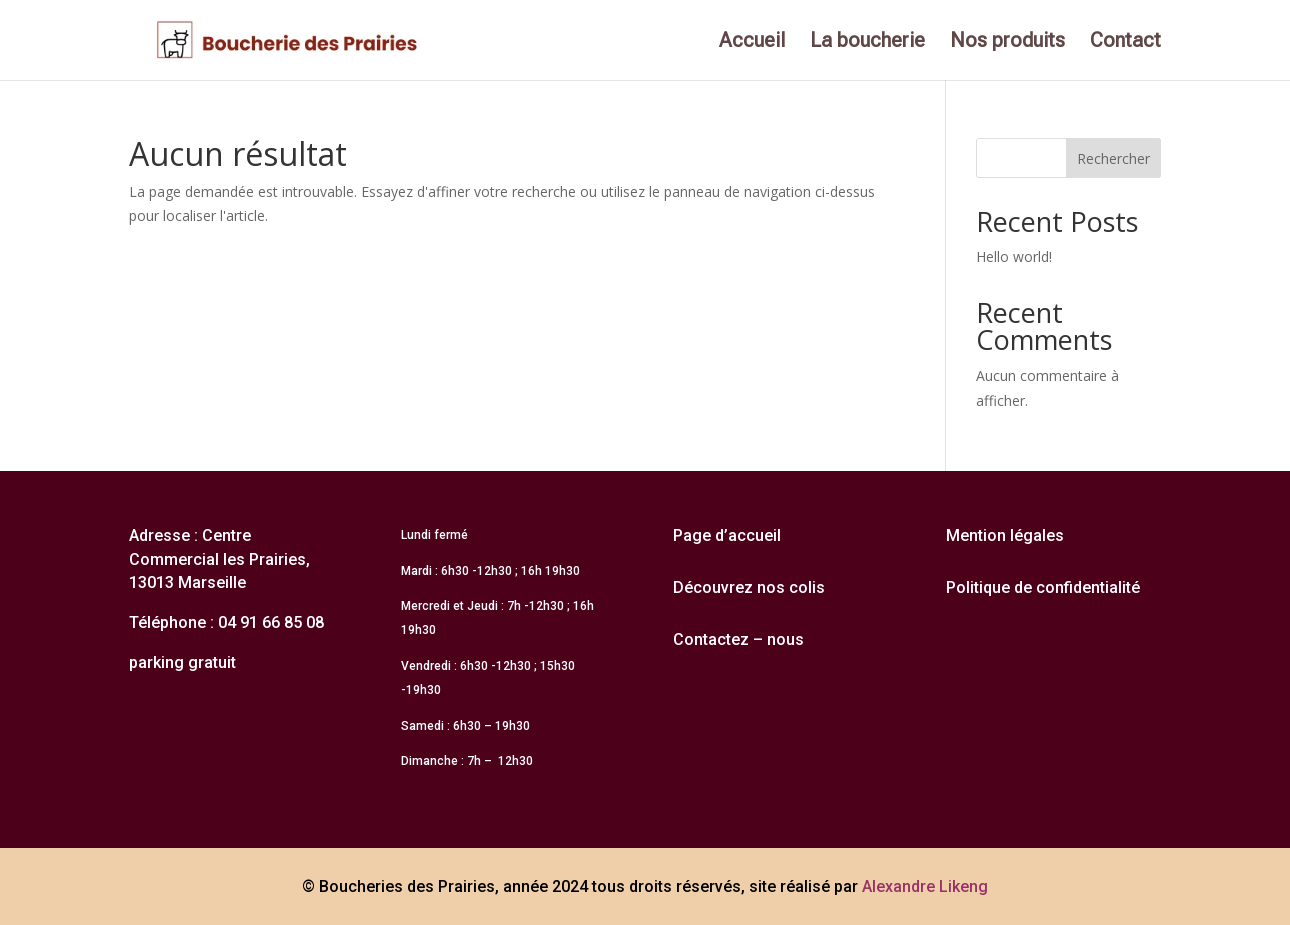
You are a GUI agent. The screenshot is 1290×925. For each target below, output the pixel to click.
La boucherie (867, 42)
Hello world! (1014, 256)
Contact (1125, 42)
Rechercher (1113, 158)
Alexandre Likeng (925, 886)
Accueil (752, 42)
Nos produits (1007, 42)
